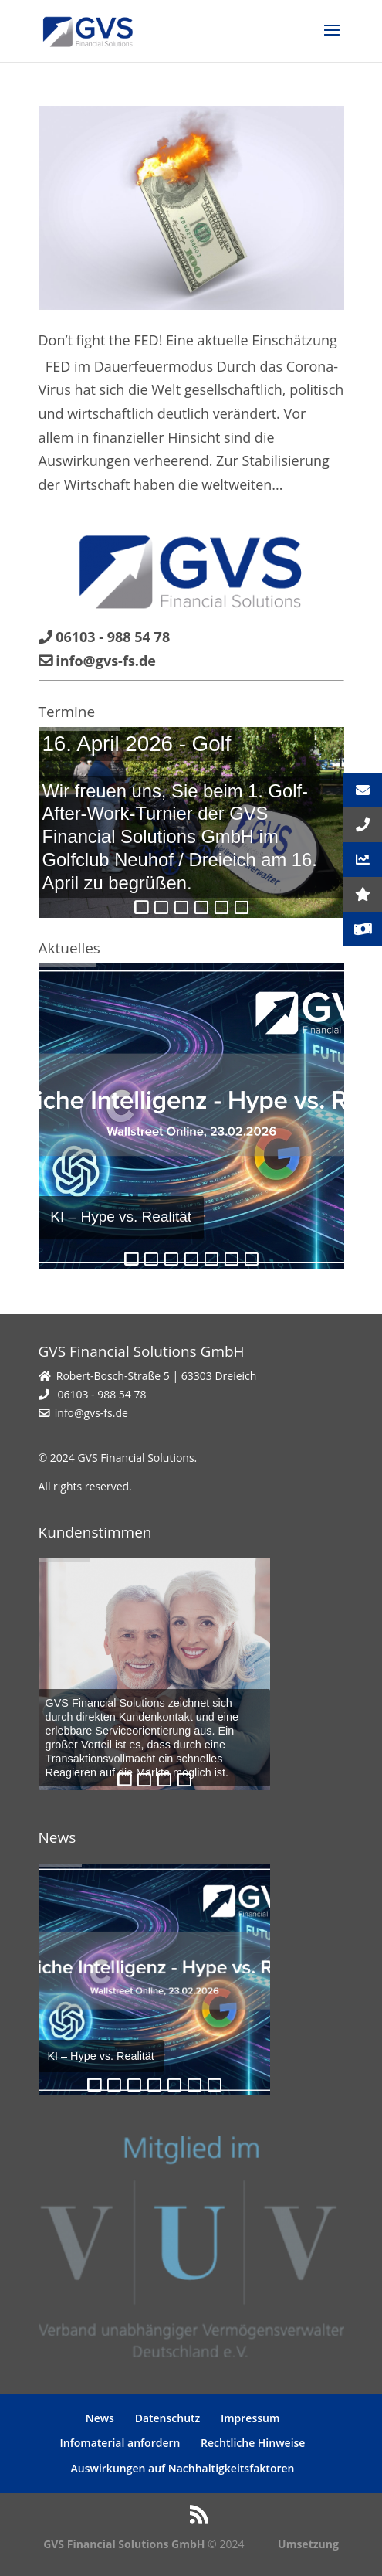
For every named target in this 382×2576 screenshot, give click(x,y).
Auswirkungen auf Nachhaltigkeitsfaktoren (183, 2468)
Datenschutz (168, 2418)
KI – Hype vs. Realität (120, 1216)
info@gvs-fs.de (91, 1412)
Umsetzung (308, 2544)
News (100, 2418)
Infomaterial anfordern (120, 2442)
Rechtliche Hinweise (253, 2442)
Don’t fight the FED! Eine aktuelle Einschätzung (188, 340)
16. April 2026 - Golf (136, 744)
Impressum (250, 2418)
